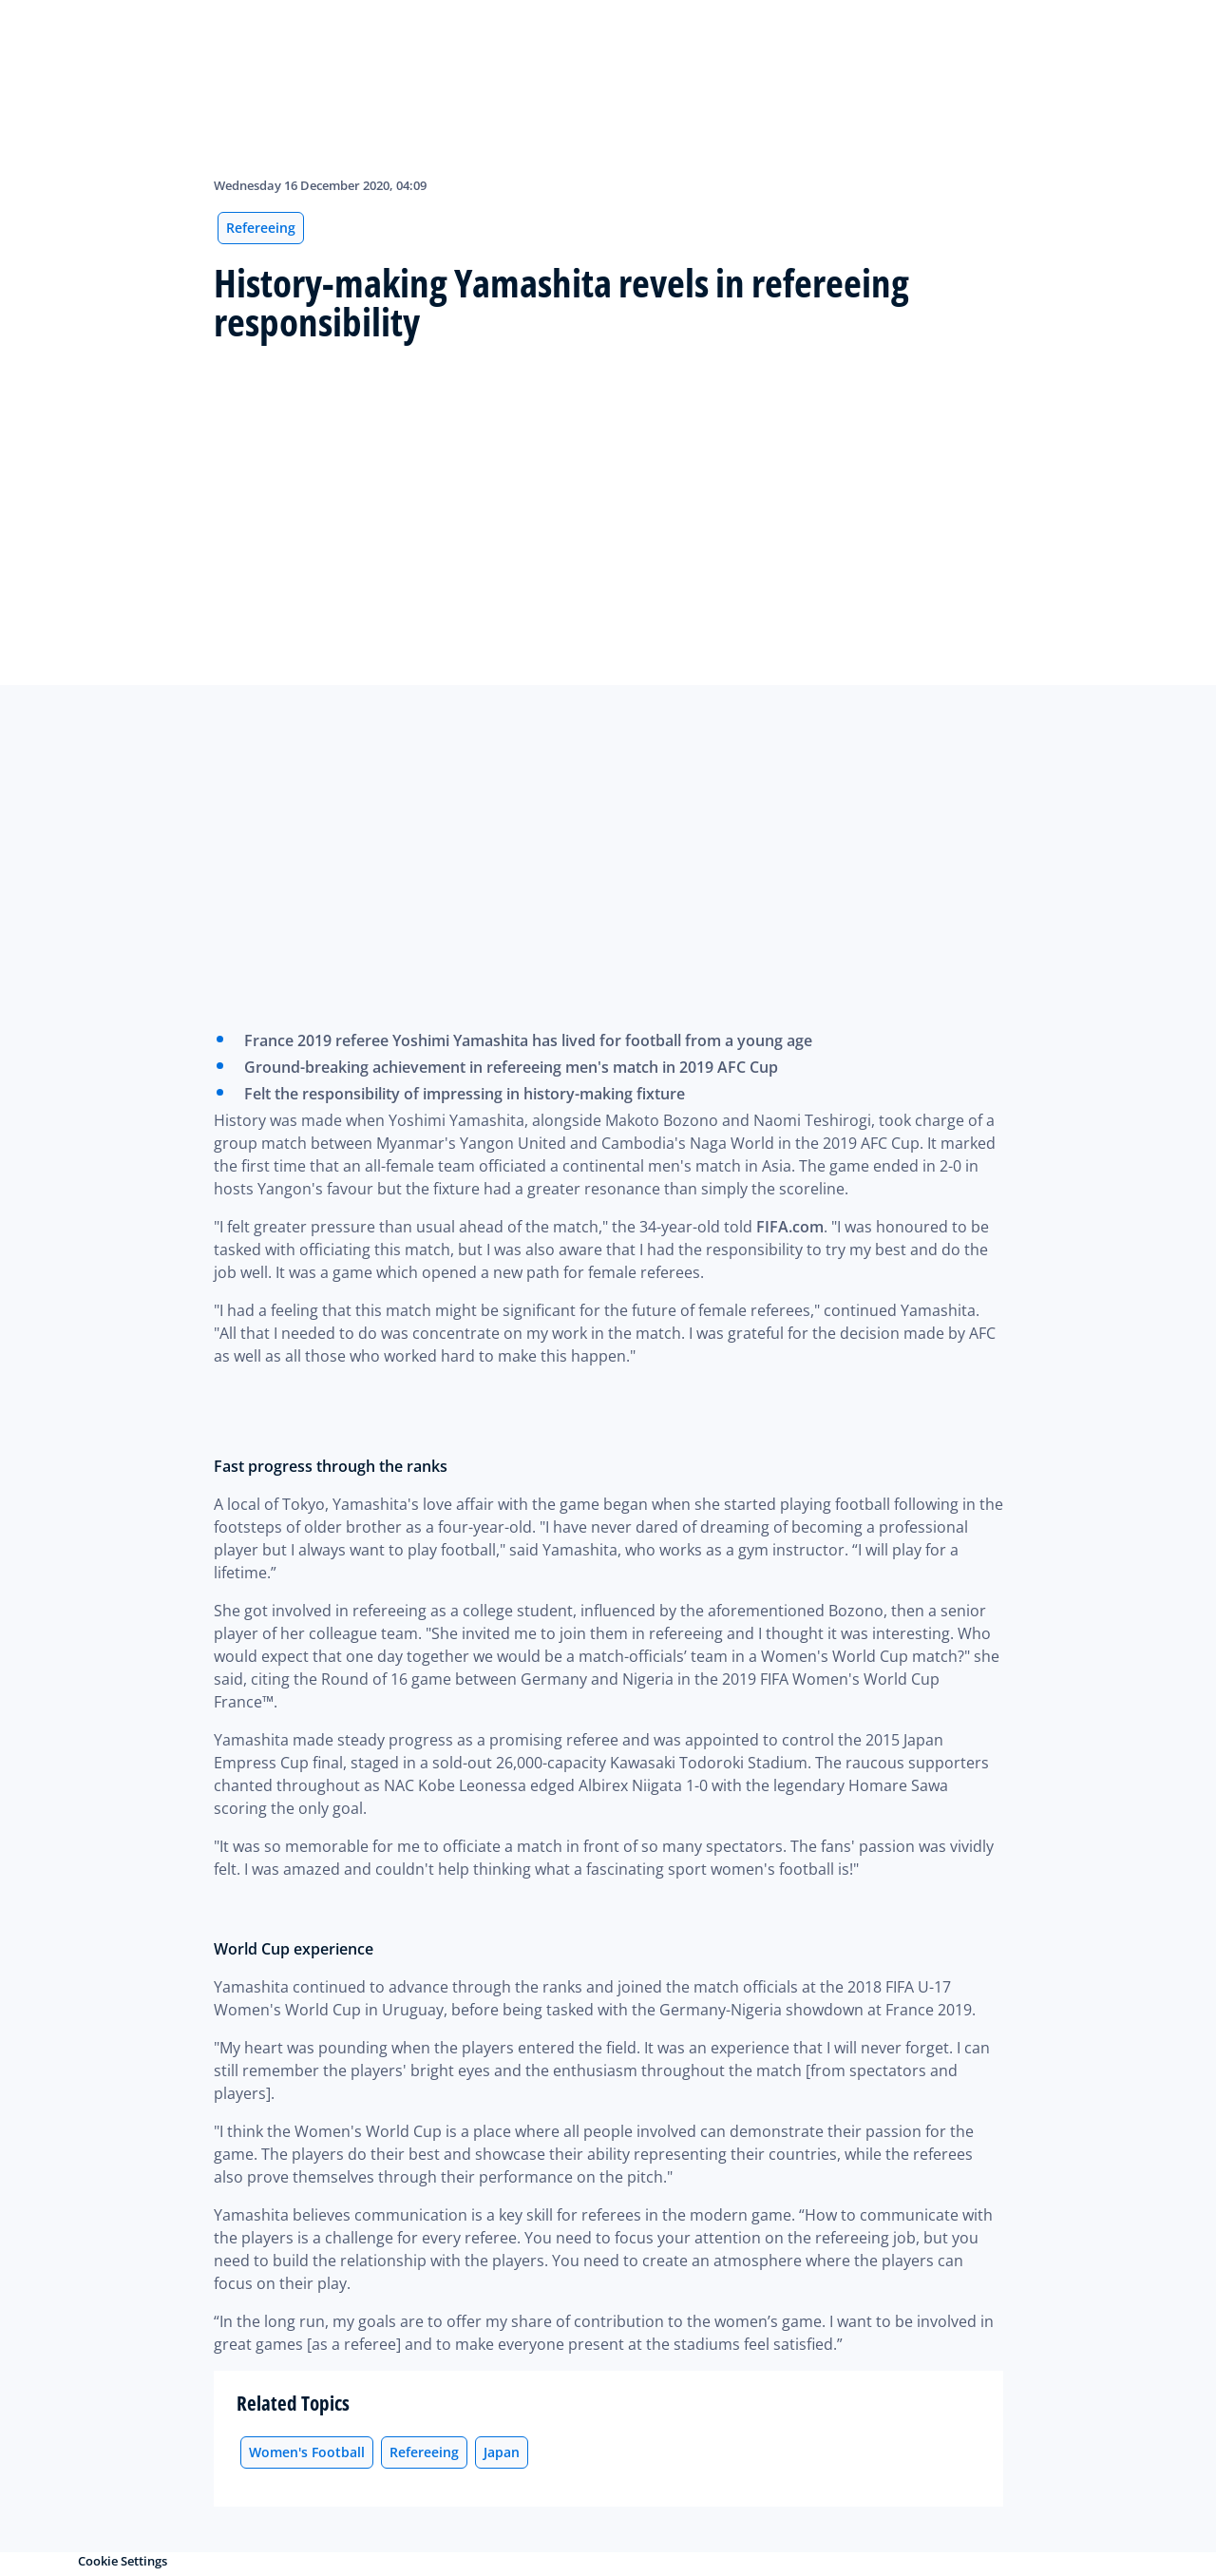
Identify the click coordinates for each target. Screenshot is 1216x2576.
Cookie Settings (122, 2560)
